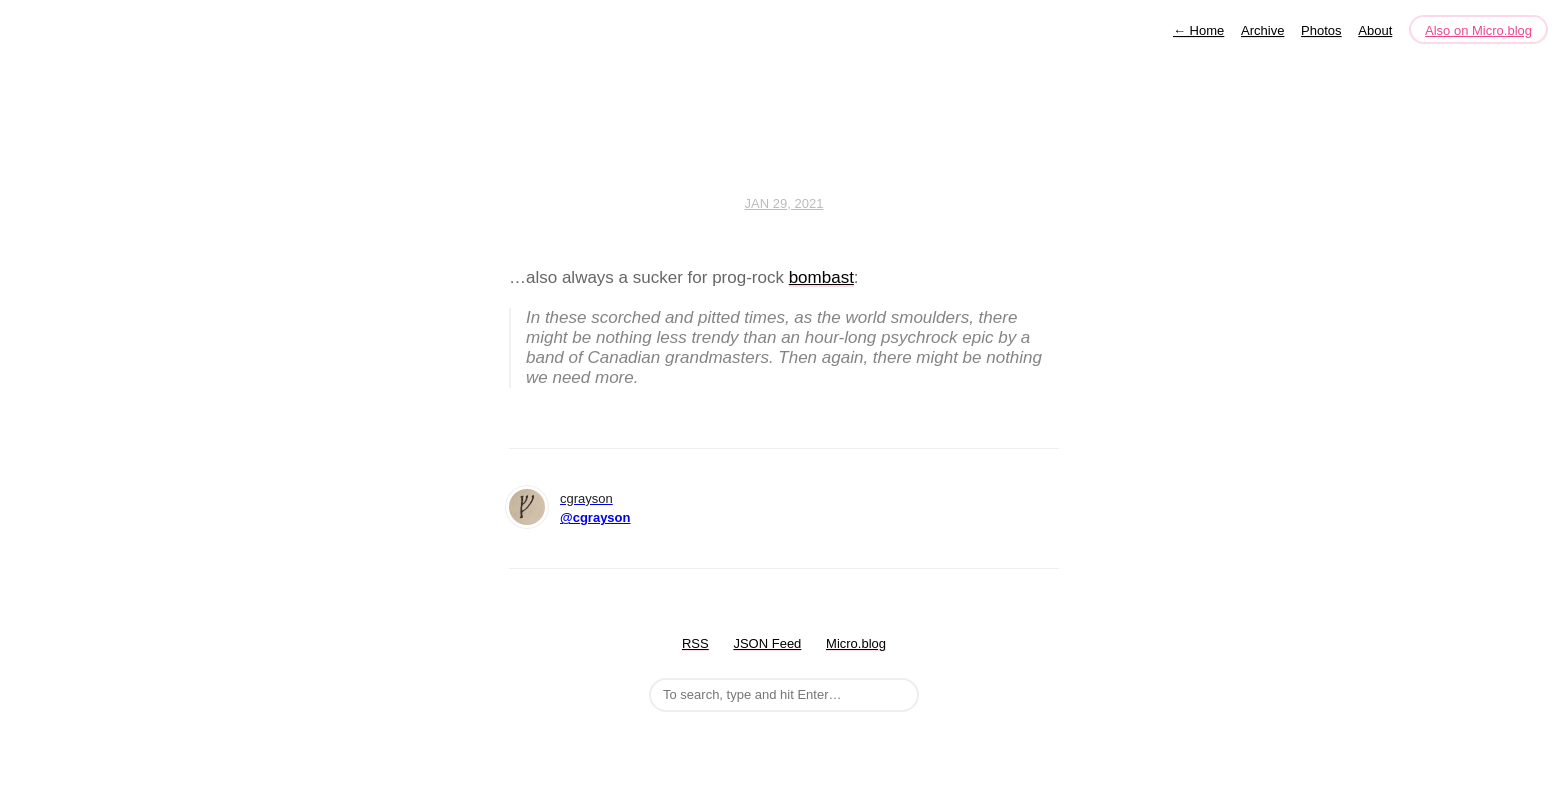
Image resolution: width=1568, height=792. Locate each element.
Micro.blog (856, 643)
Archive (1262, 30)
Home (1198, 30)
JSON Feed (767, 643)
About (1375, 30)
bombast (821, 277)
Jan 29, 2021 (784, 203)
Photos (1321, 30)
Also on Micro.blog (1478, 30)
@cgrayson (595, 517)
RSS (695, 643)
